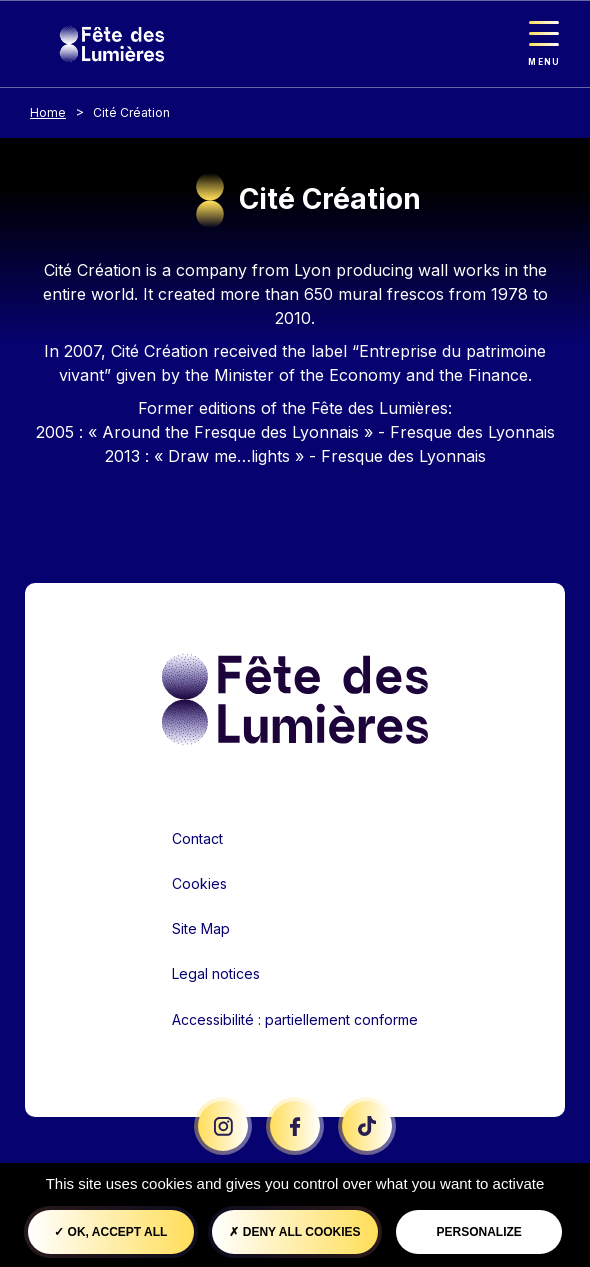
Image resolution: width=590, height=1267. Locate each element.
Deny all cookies (294, 1232)
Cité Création (131, 112)
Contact (197, 838)
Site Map (201, 928)
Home (48, 112)
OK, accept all (110, 1232)
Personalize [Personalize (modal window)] (479, 1232)
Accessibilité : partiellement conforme (295, 1019)
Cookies (199, 883)
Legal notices (216, 973)
